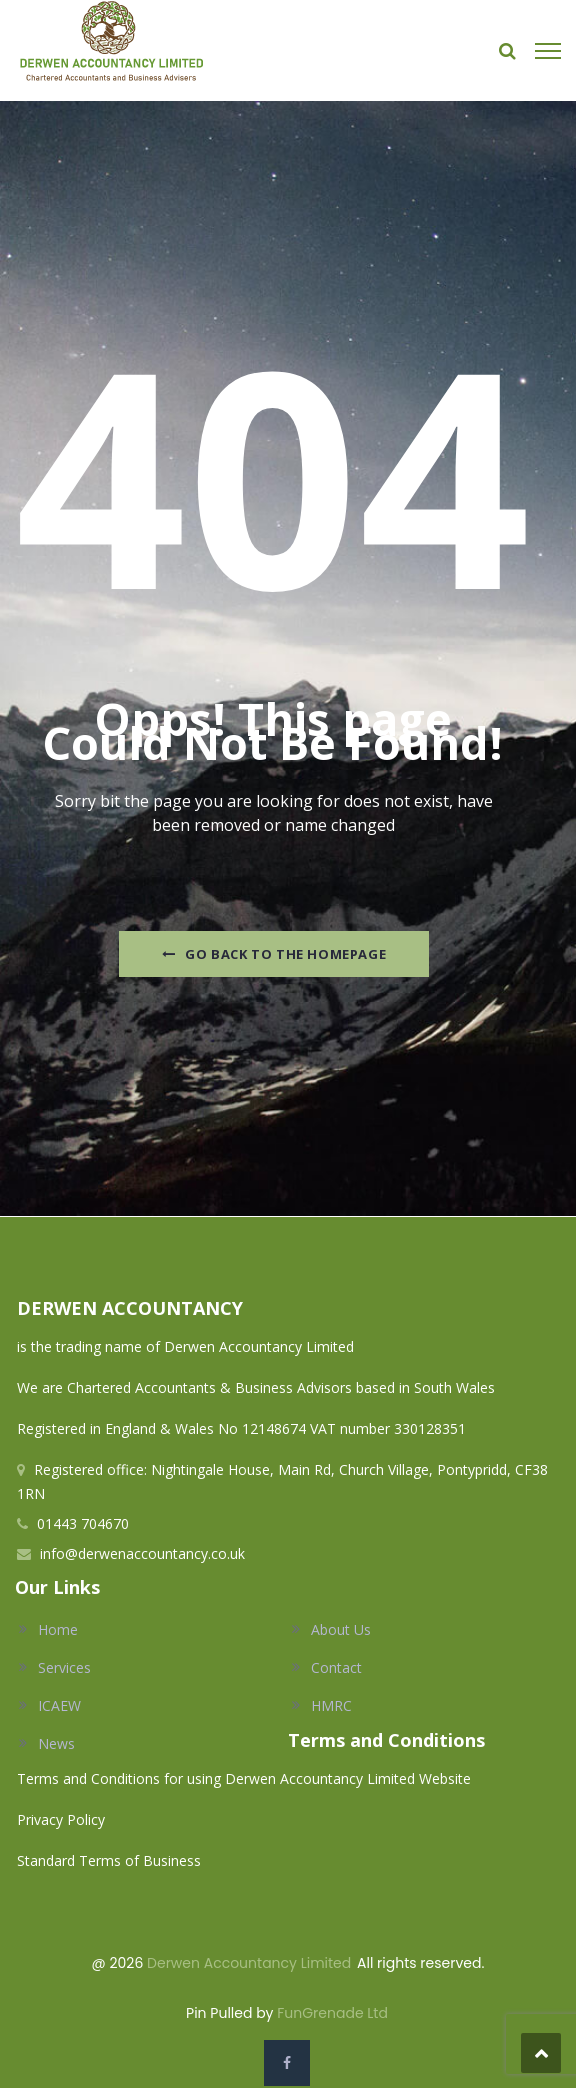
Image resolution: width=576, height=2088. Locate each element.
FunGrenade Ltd (332, 2013)
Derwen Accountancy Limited (249, 1963)
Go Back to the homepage (274, 954)
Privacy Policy (63, 1819)
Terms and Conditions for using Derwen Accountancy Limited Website (244, 1778)
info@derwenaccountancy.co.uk (142, 1553)
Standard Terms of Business (109, 1860)
